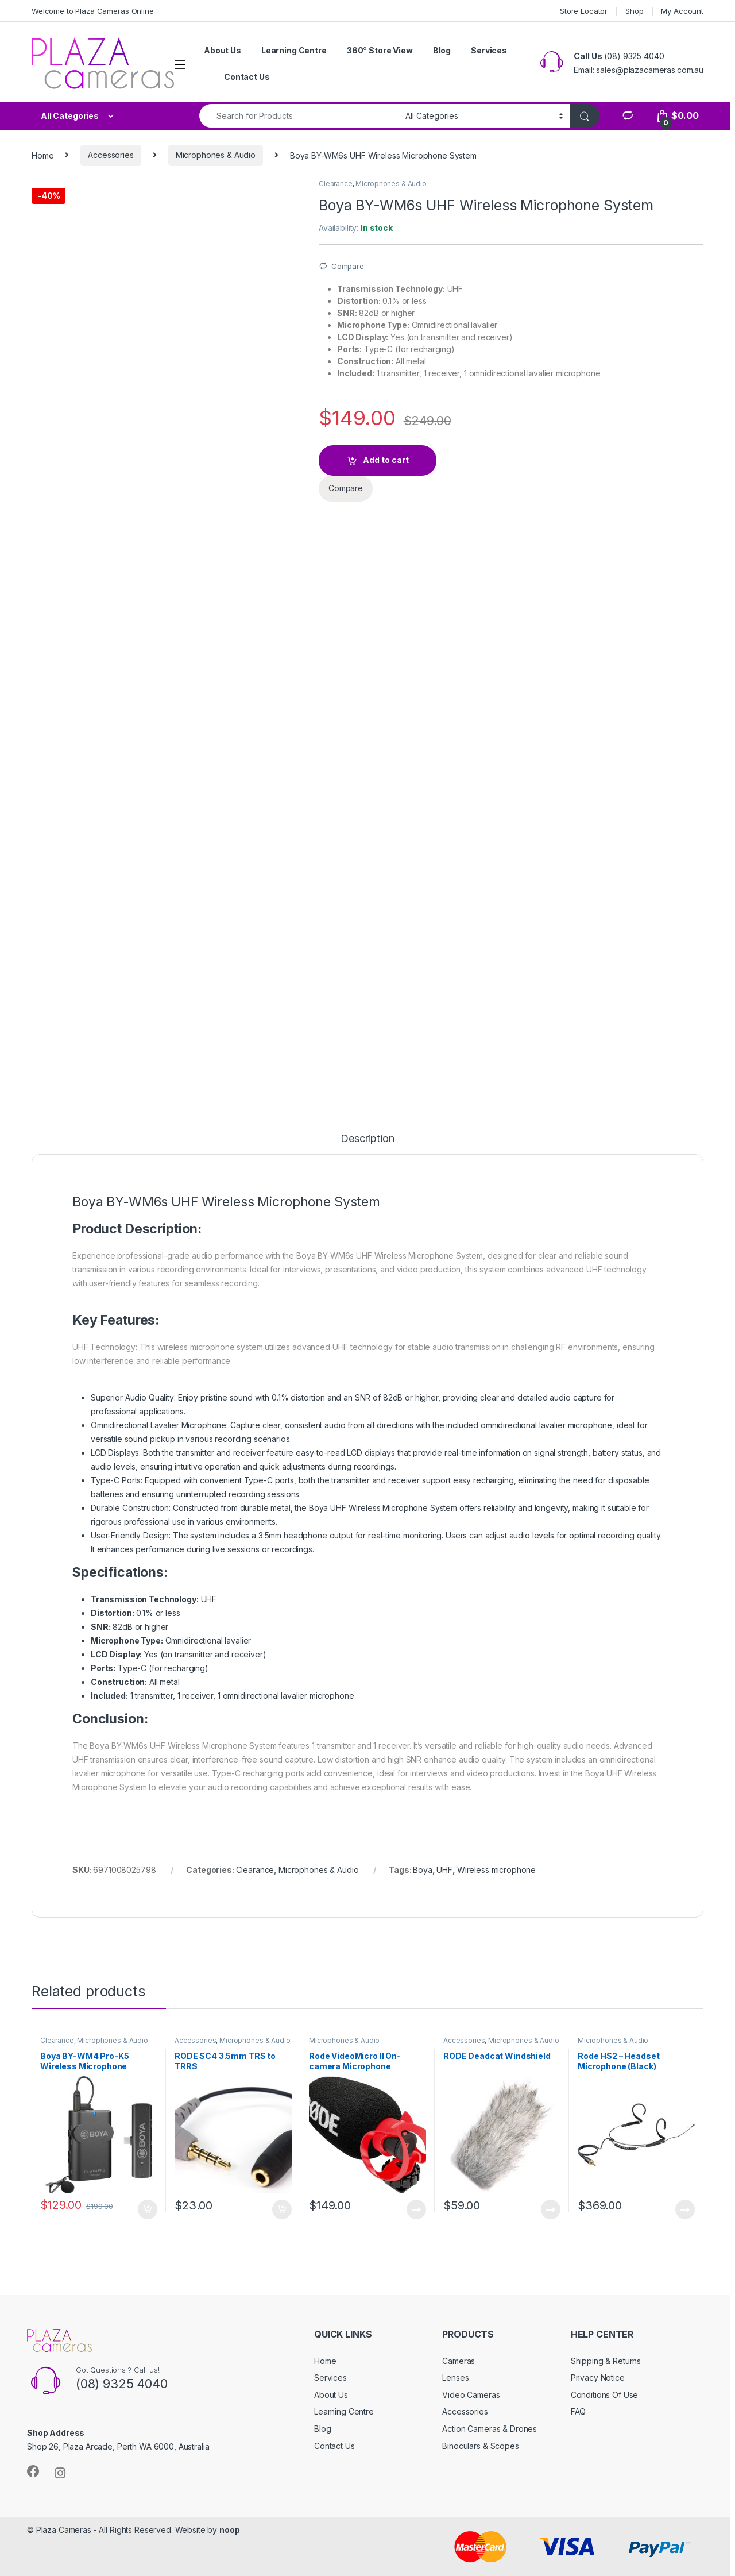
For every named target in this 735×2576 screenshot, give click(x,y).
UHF (444, 1870)
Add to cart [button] (147, 2209)
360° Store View (380, 50)
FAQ (578, 2411)
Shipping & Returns (606, 2361)
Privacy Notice (598, 2377)
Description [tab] (367, 1138)
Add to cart (386, 460)
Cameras (458, 2361)
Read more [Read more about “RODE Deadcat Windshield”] (550, 2209)
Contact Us (247, 77)
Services (489, 50)
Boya (422, 1870)
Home (42, 155)
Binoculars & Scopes (480, 2446)
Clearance (336, 183)
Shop (634, 11)
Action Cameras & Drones (489, 2429)
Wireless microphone (496, 1870)
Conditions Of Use (605, 2395)
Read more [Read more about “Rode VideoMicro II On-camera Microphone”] (416, 2209)
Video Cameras (471, 2395)
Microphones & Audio (216, 155)
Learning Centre (294, 50)
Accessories (110, 155)
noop (229, 2530)
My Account (682, 11)
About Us (222, 50)
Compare (347, 266)
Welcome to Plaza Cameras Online (93, 11)
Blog (442, 50)
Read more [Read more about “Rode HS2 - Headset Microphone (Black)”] (685, 2209)
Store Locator (584, 11)
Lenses (455, 2377)
